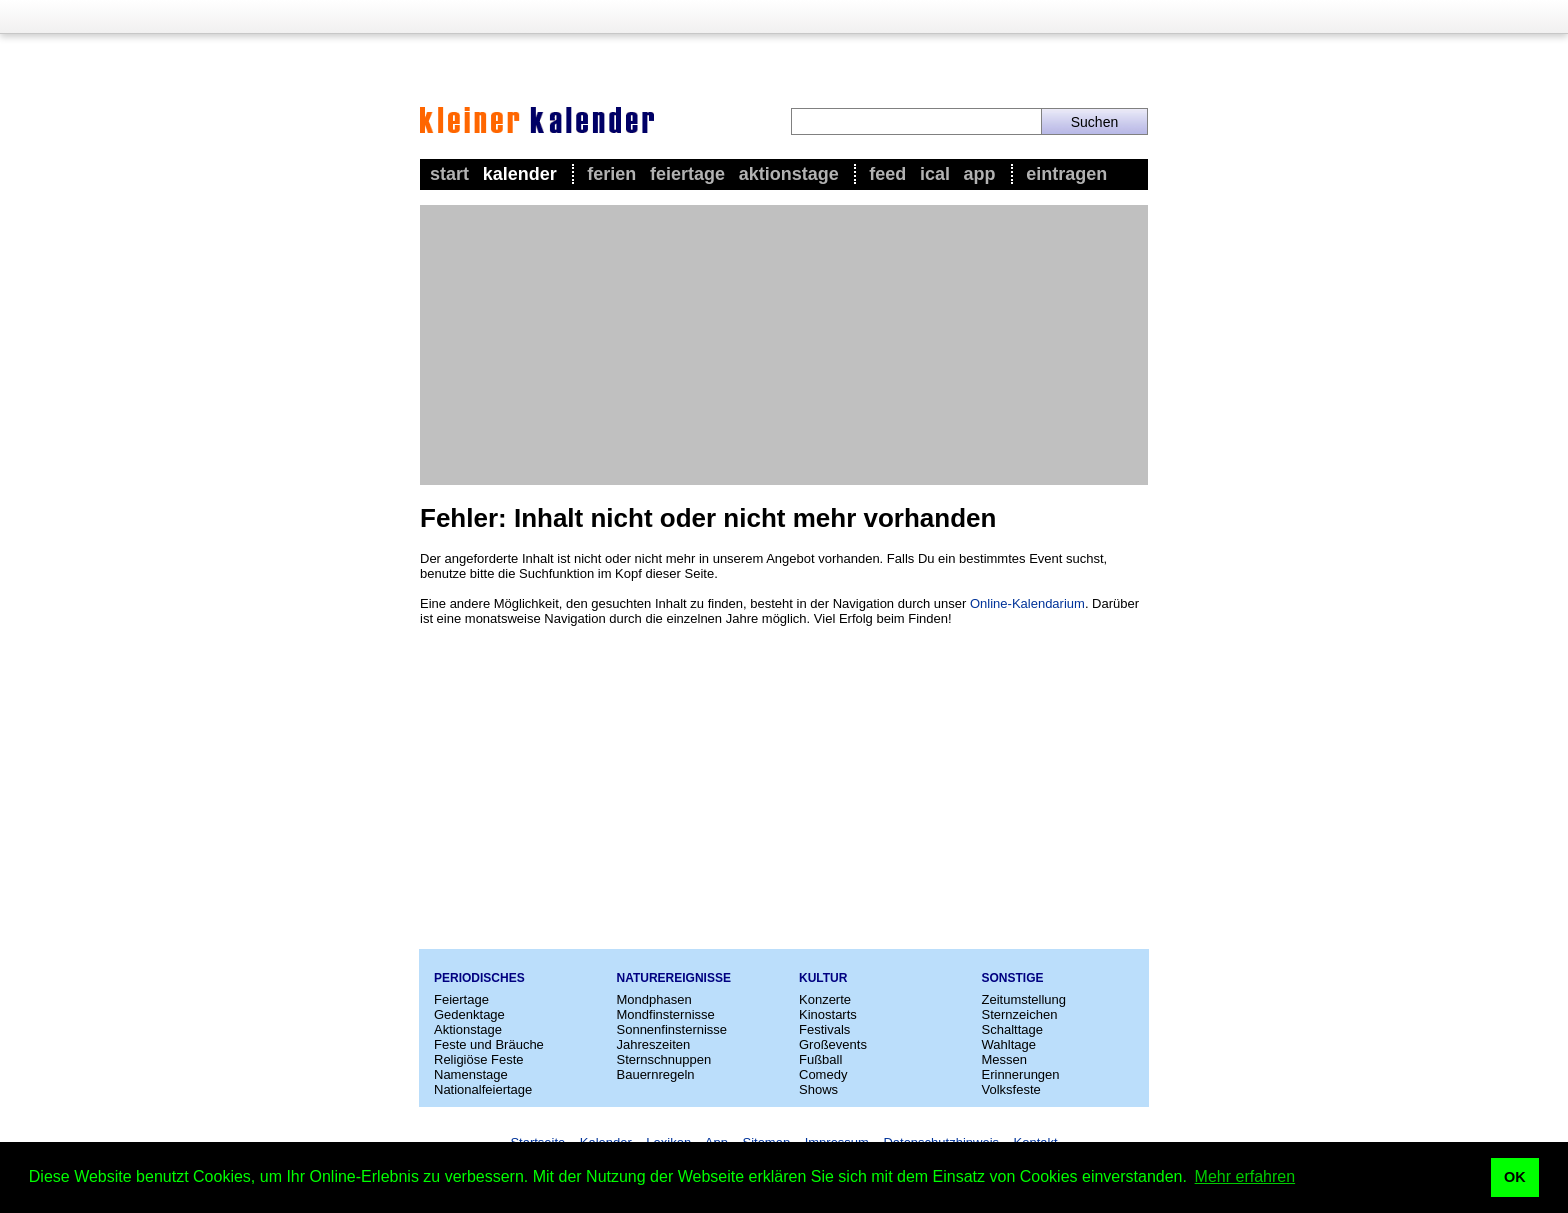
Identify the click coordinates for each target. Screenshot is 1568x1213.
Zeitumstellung (1024, 999)
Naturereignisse (674, 978)
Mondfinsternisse (666, 1014)
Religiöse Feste (479, 1059)
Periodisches (479, 978)
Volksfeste (1011, 1089)
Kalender (520, 174)
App (980, 174)
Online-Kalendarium (1027, 603)
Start (449, 174)
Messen (1005, 1059)
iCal (935, 174)
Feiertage (687, 174)
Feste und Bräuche (489, 1044)
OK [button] (1515, 1177)
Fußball (820, 1059)
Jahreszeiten (654, 1044)
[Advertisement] (784, 345)
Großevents (833, 1044)
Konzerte (825, 999)
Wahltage (1009, 1044)
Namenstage (471, 1074)
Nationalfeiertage (483, 1089)
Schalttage (1012, 1029)
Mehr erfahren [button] (1245, 1176)
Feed (887, 174)
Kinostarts (828, 1014)
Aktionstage (789, 174)
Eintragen (1066, 174)
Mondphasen (654, 999)
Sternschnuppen (664, 1059)
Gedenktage (469, 1014)
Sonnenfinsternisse (672, 1029)
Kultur (823, 978)
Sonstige (1013, 978)
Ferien (611, 174)
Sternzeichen (1020, 1014)
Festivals (824, 1029)
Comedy (823, 1074)
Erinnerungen (1021, 1074)
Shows (818, 1089)
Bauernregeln (656, 1074)
